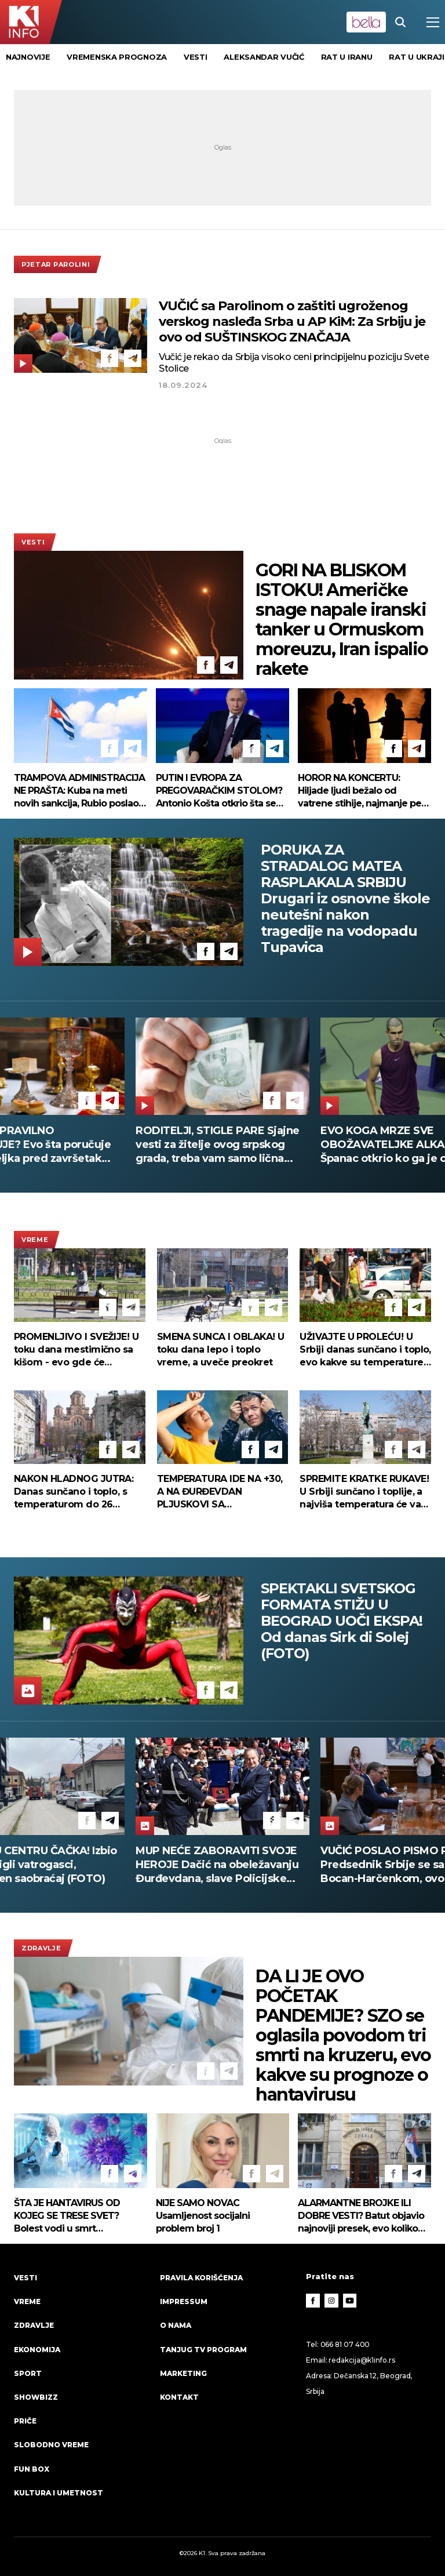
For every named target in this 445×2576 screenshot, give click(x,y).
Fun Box (31, 2469)
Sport (28, 2373)
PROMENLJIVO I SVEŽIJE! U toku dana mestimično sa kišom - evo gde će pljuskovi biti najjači (76, 1350)
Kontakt (179, 2397)
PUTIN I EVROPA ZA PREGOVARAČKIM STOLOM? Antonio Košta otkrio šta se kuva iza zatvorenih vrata (219, 791)
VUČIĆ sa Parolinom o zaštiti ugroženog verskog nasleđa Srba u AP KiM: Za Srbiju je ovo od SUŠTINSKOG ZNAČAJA (292, 321)
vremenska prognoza (117, 56)
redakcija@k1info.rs (362, 2360)
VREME (34, 1240)
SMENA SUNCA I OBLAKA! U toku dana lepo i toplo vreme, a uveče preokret (220, 1349)
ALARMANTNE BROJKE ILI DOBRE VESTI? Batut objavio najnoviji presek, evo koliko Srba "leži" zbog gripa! (361, 2216)
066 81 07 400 (345, 2344)
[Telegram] (132, 358)
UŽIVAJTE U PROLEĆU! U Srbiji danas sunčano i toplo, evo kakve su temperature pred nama (365, 1350)
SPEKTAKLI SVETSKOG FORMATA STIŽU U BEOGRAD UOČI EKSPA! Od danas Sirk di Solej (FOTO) (341, 1621)
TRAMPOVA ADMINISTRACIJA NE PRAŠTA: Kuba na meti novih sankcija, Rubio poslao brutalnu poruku (79, 791)
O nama (175, 2325)
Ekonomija (37, 2349)
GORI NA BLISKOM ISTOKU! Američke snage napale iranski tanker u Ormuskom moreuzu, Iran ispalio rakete (342, 620)
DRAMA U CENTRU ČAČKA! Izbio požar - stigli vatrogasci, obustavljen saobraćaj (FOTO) (219, 1864)
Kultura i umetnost (58, 2492)
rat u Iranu (347, 56)
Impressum (183, 2301)
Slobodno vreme (51, 2444)
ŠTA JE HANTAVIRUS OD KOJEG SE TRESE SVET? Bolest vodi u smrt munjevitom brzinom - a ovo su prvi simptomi (77, 2216)
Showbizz (36, 2397)
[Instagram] (331, 2301)
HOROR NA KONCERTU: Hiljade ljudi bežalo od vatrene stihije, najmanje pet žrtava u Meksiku (361, 791)
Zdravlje (41, 1948)
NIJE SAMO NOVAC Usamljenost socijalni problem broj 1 (203, 2215)
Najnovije (28, 56)
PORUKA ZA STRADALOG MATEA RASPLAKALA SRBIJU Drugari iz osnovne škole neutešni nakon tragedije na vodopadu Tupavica (345, 898)
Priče (25, 2421)
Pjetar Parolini (55, 264)
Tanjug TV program (203, 2349)
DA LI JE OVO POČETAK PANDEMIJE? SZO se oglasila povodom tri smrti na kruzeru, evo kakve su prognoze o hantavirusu (343, 2036)
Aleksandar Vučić (264, 56)
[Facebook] (109, 358)
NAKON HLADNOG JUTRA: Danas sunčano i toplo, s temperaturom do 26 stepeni (73, 1492)
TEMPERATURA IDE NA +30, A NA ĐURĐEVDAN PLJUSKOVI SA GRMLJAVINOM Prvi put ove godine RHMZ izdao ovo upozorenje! (221, 1492)
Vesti (33, 542)
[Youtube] (350, 2301)
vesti (195, 56)
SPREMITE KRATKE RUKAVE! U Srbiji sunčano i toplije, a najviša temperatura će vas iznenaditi (364, 1492)
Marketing (183, 2373)
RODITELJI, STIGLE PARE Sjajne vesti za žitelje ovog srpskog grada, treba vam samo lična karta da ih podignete (218, 1144)
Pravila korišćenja (201, 2277)
